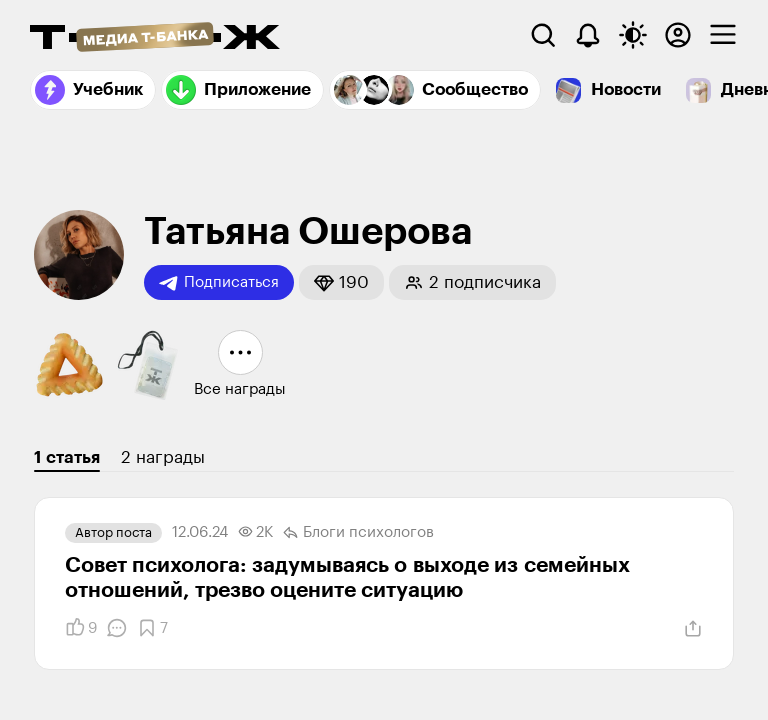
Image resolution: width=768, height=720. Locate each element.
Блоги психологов (358, 533)
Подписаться (219, 283)
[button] (341, 282)
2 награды (163, 457)
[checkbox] (723, 35)
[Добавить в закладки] (152, 628)
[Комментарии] (117, 628)
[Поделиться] (693, 629)
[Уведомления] (588, 35)
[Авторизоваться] (678, 35)
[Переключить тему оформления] (633, 35)
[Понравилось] (81, 628)
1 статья (67, 457)
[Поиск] (543, 35)
